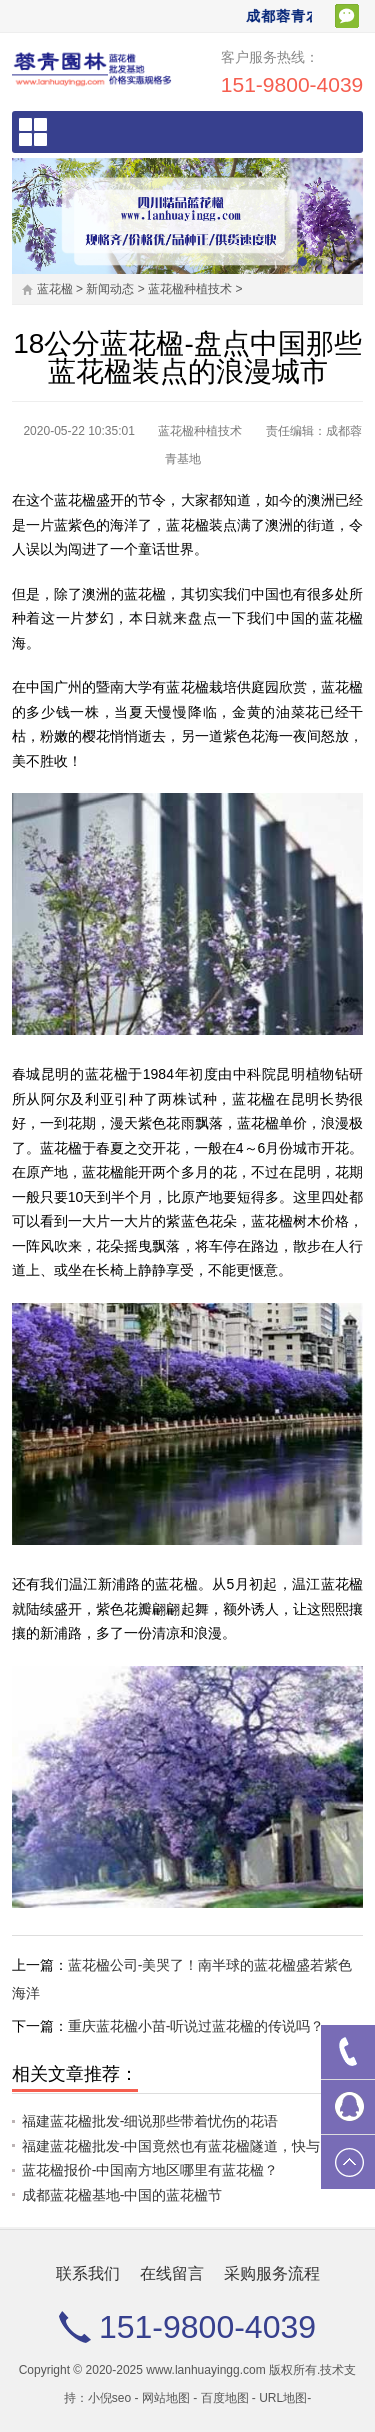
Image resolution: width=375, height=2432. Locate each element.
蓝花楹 (55, 289)
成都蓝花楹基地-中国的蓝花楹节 (122, 2195)
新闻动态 (110, 289)
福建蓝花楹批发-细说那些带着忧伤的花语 (150, 2121)
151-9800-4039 (292, 84)
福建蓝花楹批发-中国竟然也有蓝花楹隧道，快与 (171, 2146)
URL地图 (283, 2398)
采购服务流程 (272, 2273)
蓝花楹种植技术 (190, 289)
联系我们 (88, 2273)
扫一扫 (347, 16)
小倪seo (109, 2398)
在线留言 (172, 2273)
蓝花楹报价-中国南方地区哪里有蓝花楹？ (150, 2170)
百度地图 (225, 2398)
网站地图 (166, 2398)
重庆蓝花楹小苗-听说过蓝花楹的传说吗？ (196, 2026)
